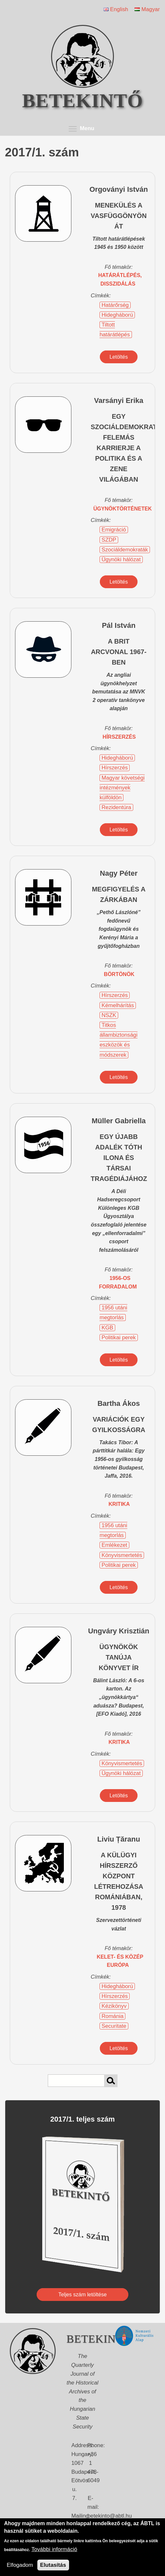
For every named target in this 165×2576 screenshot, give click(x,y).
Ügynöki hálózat (120, 559)
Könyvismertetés (121, 1555)
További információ (54, 2549)
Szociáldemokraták (124, 550)
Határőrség (115, 305)
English (115, 9)
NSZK (108, 1015)
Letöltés (118, 357)
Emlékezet (114, 1545)
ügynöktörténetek (122, 508)
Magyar (147, 9)
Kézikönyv (113, 2006)
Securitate (113, 2026)
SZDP (108, 540)
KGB (107, 1328)
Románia (112, 2016)
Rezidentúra (116, 807)
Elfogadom (20, 2565)
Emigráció (113, 530)
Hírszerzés (114, 768)
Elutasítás (53, 2565)
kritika (119, 1504)
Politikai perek (118, 1337)
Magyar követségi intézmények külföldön (122, 788)
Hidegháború (117, 315)
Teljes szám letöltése (82, 2294)
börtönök (119, 974)
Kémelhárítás (117, 1005)
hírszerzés (119, 737)
